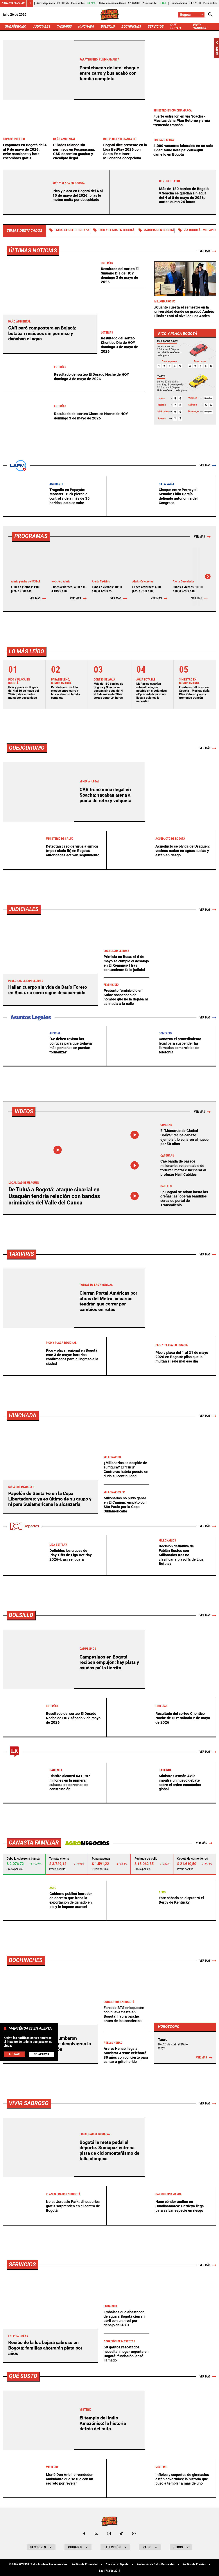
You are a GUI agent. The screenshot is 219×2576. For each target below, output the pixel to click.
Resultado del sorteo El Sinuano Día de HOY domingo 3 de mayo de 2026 (120, 275)
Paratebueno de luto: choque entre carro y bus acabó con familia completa (109, 73)
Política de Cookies (194, 2564)
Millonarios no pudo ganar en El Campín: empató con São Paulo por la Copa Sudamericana (125, 1504)
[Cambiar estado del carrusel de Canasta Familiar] (29, 3)
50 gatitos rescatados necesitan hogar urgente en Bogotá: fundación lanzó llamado (126, 2353)
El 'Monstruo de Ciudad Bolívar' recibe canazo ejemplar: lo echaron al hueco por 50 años (184, 1137)
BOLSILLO (108, 26)
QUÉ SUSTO (175, 26)
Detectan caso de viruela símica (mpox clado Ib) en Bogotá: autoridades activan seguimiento (72, 850)
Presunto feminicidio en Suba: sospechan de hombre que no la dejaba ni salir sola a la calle (126, 997)
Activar (14, 2054)
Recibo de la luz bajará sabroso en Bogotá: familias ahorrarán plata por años (45, 2348)
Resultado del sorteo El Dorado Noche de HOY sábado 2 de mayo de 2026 (73, 1718)
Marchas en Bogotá (158, 230)
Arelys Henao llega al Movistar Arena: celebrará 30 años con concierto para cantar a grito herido (126, 2055)
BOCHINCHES (131, 26)
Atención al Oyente (117, 2564)
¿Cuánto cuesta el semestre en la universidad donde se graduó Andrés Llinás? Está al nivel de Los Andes (184, 311)
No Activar (41, 2054)
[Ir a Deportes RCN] (25, 1526)
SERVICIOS (156, 26)
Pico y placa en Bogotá (116, 230)
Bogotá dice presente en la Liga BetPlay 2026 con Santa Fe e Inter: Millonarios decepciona (125, 151)
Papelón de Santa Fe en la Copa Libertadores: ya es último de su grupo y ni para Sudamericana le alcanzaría (49, 1499)
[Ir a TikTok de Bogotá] (121, 2533)
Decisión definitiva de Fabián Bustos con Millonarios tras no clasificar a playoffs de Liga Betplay (181, 1555)
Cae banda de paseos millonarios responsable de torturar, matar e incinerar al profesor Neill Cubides (183, 1168)
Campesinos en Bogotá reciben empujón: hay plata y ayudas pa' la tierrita (109, 1662)
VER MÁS (38, 598)
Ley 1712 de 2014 (109, 2570)
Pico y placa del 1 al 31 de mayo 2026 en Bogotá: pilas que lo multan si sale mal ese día (181, 1357)
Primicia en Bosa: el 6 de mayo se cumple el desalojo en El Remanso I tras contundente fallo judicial (126, 963)
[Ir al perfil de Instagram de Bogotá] (109, 2533)
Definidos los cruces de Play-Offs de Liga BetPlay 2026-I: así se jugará (70, 1555)
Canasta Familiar (13, 3)
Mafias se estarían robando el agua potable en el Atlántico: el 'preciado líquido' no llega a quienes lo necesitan (151, 692)
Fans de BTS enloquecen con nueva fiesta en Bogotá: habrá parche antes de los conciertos (124, 2014)
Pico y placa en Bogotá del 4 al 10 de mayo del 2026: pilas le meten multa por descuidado (78, 195)
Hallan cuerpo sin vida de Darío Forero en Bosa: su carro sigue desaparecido (47, 989)
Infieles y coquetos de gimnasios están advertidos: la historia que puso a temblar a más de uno (182, 2479)
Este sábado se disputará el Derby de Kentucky (181, 1900)
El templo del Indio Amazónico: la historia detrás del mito (103, 2423)
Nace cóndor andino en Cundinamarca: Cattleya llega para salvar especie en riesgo (179, 2206)
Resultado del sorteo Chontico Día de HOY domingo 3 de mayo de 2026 (119, 344)
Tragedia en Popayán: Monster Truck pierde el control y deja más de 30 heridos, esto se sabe (69, 496)
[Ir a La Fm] (18, 465)
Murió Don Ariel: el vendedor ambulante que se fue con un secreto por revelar (69, 2479)
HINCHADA (86, 26)
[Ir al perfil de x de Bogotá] (96, 2533)
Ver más (208, 251)
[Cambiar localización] (191, 14)
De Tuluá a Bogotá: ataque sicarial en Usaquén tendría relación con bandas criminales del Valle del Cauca (54, 1196)
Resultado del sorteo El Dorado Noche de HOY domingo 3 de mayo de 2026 (91, 376)
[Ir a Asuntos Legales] (31, 1018)
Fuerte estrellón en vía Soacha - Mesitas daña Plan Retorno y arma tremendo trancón (181, 120)
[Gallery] (109, 573)
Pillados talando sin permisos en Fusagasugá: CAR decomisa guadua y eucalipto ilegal (74, 151)
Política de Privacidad (85, 2564)
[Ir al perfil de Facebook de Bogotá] (84, 2533)
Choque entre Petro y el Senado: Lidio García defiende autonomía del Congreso (178, 496)
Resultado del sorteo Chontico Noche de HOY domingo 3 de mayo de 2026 (91, 416)
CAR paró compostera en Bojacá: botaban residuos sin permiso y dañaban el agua (42, 333)
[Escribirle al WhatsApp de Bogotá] (134, 2533)
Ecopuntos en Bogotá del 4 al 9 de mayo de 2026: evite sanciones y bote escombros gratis (25, 151)
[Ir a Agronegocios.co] (87, 1843)
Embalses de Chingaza (72, 230)
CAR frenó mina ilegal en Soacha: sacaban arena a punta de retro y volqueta (105, 795)
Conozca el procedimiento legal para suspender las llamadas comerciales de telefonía (180, 1045)
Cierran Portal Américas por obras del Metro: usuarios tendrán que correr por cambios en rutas (108, 1301)
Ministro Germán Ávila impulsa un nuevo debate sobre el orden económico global (180, 1782)
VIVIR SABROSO (200, 26)
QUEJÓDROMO (15, 26)
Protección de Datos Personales (156, 2564)
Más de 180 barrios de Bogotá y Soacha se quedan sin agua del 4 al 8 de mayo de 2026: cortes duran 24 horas (184, 195)
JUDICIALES (41, 26)
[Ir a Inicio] (109, 14)
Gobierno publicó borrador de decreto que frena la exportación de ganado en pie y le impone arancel (70, 1900)
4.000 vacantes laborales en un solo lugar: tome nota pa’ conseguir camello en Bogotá (183, 150)
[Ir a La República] (15, 1751)
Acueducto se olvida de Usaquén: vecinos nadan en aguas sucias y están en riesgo (182, 850)
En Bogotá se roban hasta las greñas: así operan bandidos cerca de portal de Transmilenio (184, 1198)
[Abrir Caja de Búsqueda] (210, 14)
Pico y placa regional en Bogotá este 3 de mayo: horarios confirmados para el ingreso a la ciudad (72, 1357)
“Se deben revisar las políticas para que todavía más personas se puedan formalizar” (70, 1045)
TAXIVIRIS (64, 26)
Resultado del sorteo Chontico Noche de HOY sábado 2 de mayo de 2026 (182, 1718)
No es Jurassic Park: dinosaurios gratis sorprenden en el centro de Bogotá (73, 2206)
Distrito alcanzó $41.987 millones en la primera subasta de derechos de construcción (69, 1782)
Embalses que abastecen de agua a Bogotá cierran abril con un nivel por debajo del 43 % (124, 2318)
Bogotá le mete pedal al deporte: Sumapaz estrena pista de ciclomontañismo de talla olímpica (109, 2150)
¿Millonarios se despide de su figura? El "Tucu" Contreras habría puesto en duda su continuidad (126, 1469)
